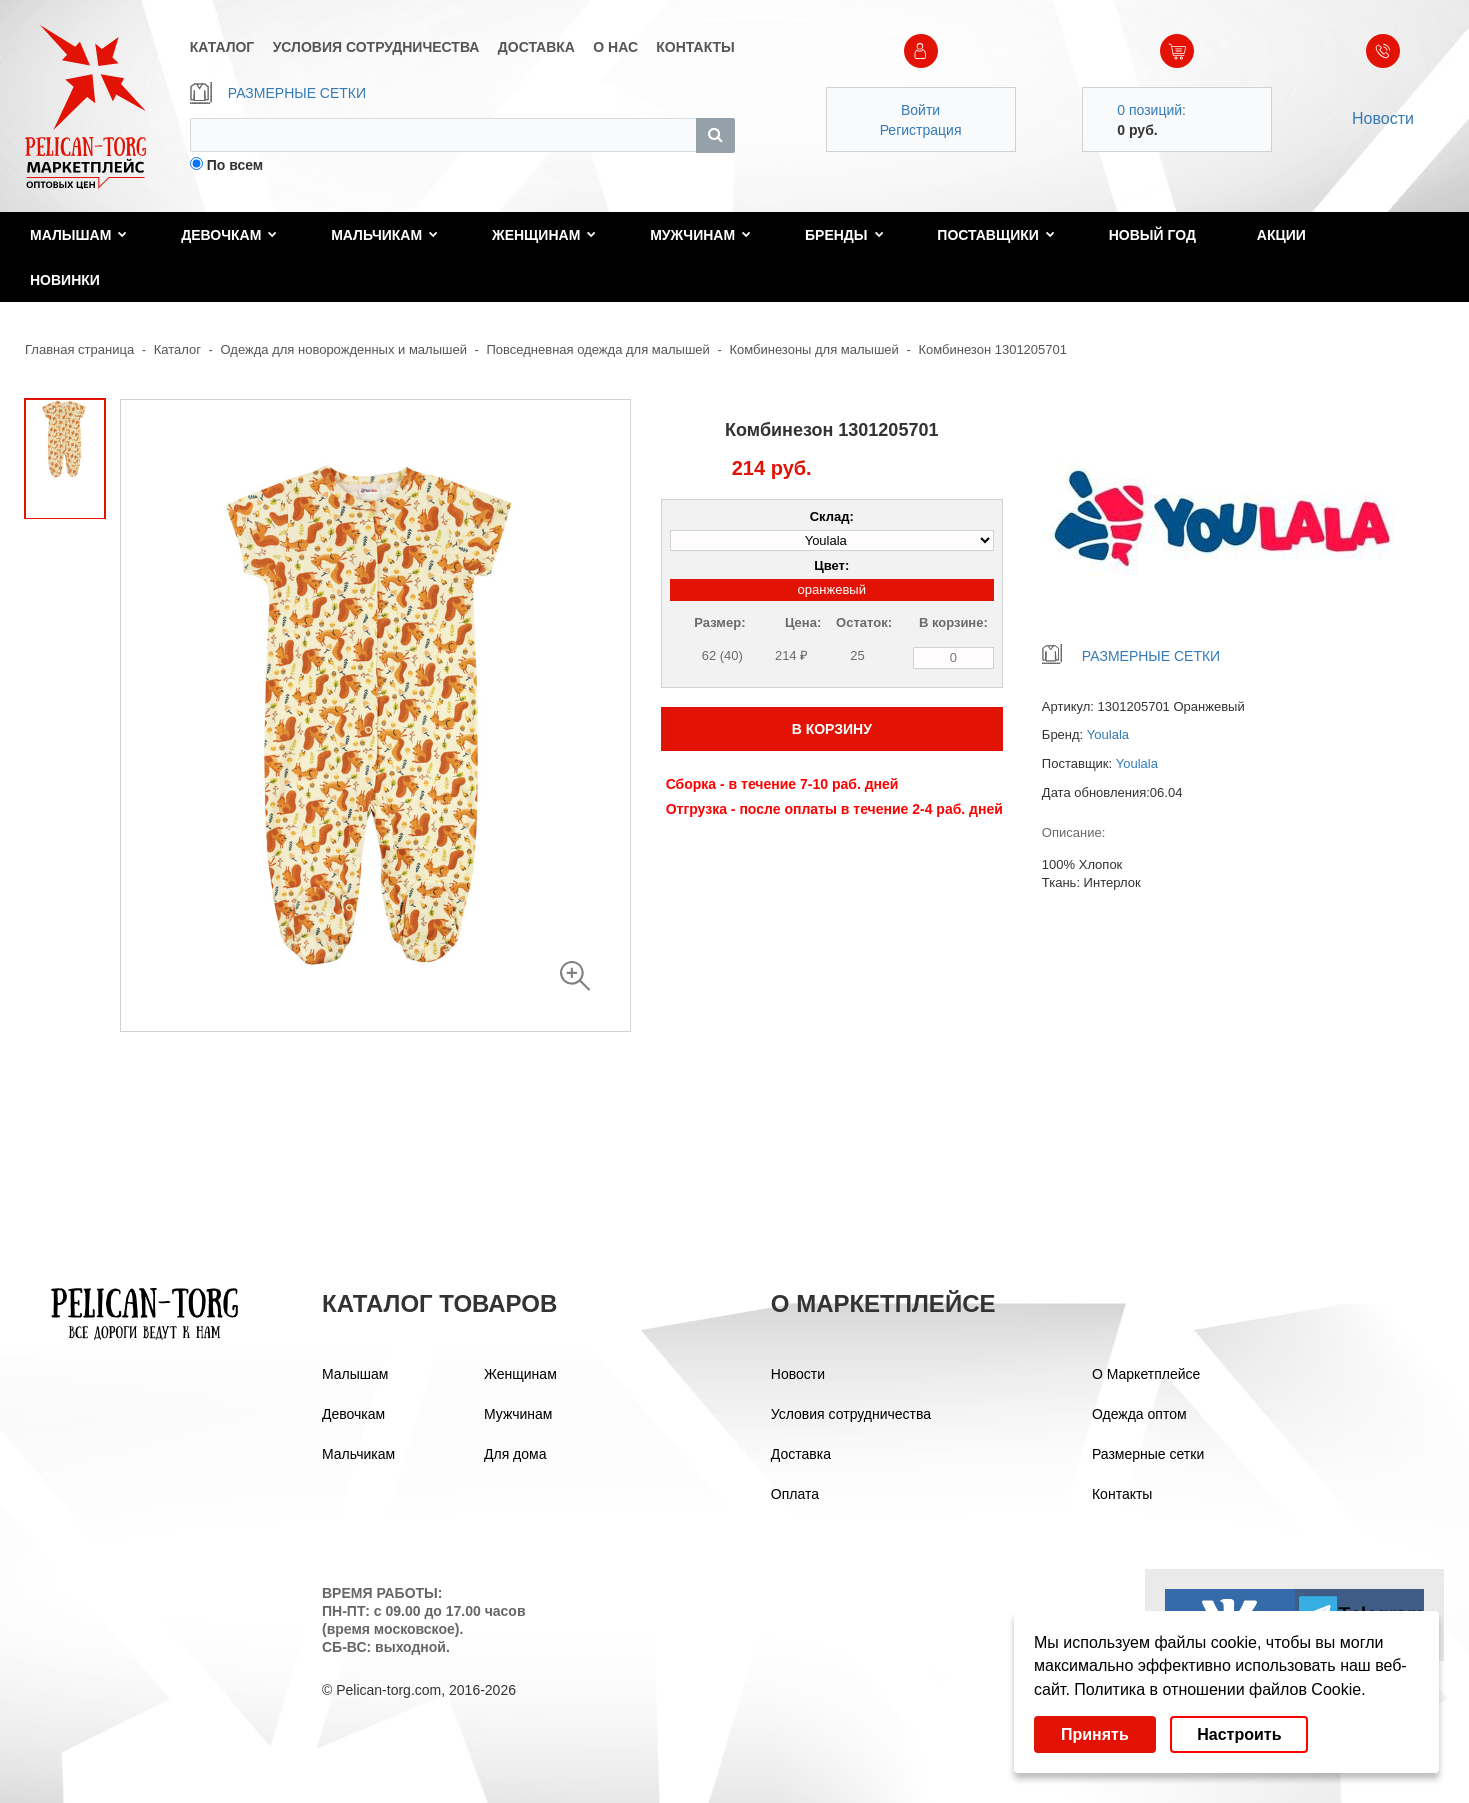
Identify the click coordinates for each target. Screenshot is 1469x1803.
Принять (1095, 1734)
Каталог (177, 349)
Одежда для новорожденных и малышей (344, 349)
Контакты (1122, 1494)
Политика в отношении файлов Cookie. (1219, 1689)
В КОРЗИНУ (832, 729)
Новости (1383, 118)
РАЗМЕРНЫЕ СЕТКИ (278, 93)
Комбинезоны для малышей (813, 349)
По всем (235, 165)
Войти (920, 110)
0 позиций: (1151, 110)
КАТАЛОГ (222, 47)
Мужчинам (700, 235)
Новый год (1152, 235)
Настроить (1239, 1734)
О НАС (615, 47)
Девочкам (229, 235)
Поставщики (996, 235)
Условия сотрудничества (851, 1414)
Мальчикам (384, 235)
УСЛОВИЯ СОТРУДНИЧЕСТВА (376, 47)
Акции (1281, 235)
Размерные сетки (1148, 1454)
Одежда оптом (1139, 1414)
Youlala (1108, 734)
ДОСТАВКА (536, 47)
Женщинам (544, 235)
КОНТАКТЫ (695, 47)
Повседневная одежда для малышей (598, 349)
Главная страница (79, 349)
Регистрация (921, 130)
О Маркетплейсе (1146, 1374)
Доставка (801, 1454)
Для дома (515, 1454)
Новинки (65, 280)
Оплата (795, 1494)
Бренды (844, 235)
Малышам (78, 235)
